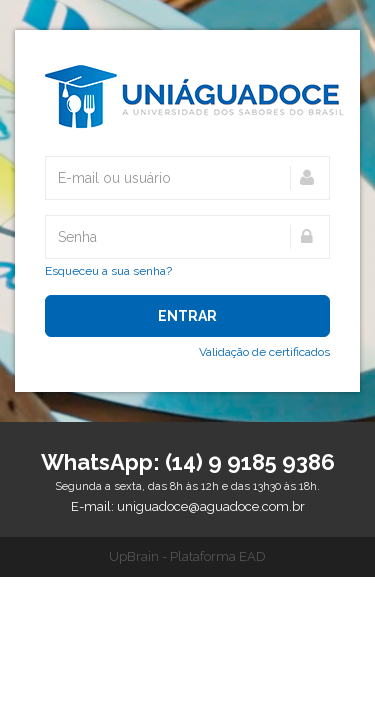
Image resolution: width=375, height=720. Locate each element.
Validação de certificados (264, 352)
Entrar (187, 316)
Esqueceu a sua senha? (108, 271)
